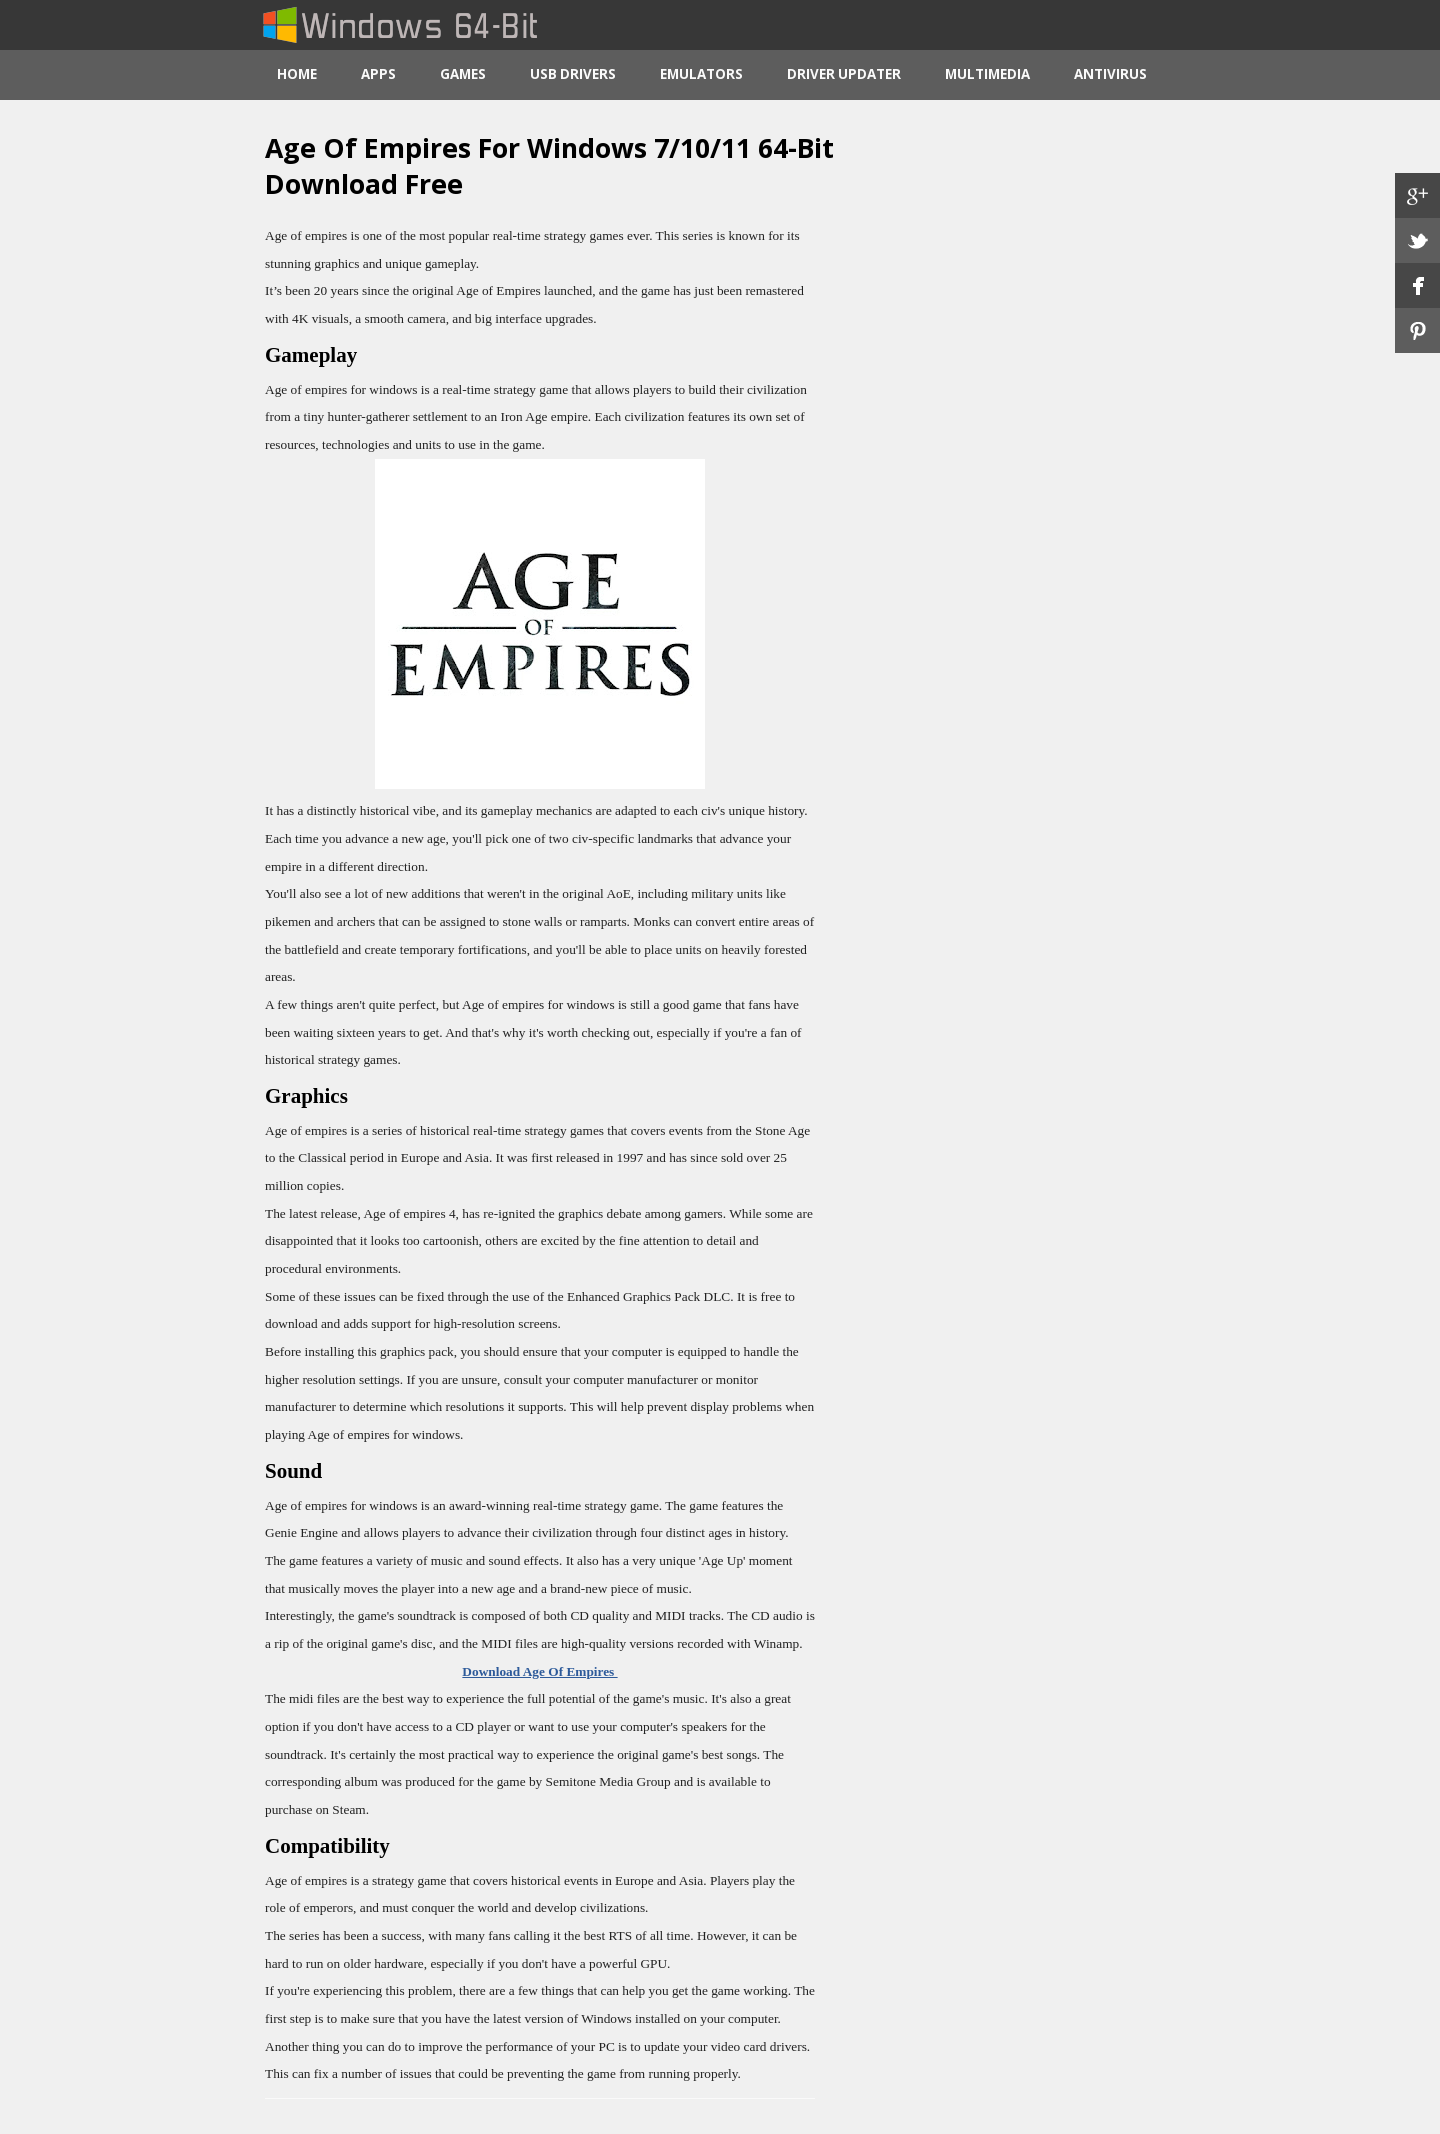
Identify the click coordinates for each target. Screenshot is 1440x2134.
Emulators (701, 74)
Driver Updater (844, 74)
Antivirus (1110, 74)
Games (463, 74)
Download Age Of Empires (539, 1671)
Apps (378, 74)
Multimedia (987, 74)
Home (297, 74)
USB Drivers (573, 74)
